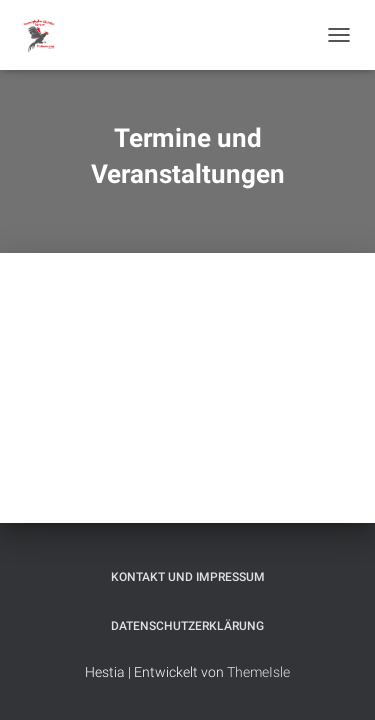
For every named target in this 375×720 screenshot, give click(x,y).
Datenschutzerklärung (187, 626)
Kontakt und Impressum (188, 577)
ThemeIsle (258, 672)
